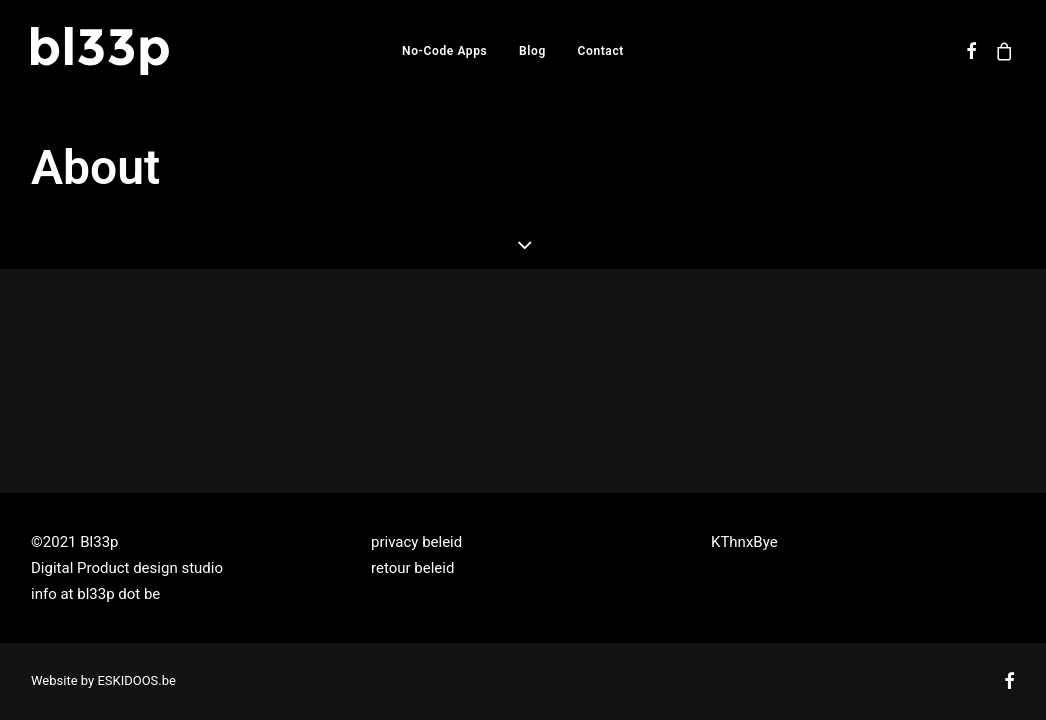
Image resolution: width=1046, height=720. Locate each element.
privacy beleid (416, 542)
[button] (972, 51)
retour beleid (412, 568)
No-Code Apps (444, 51)
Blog (532, 51)
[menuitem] (444, 51)
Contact (601, 51)
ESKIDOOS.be (136, 680)
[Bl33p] (100, 51)
